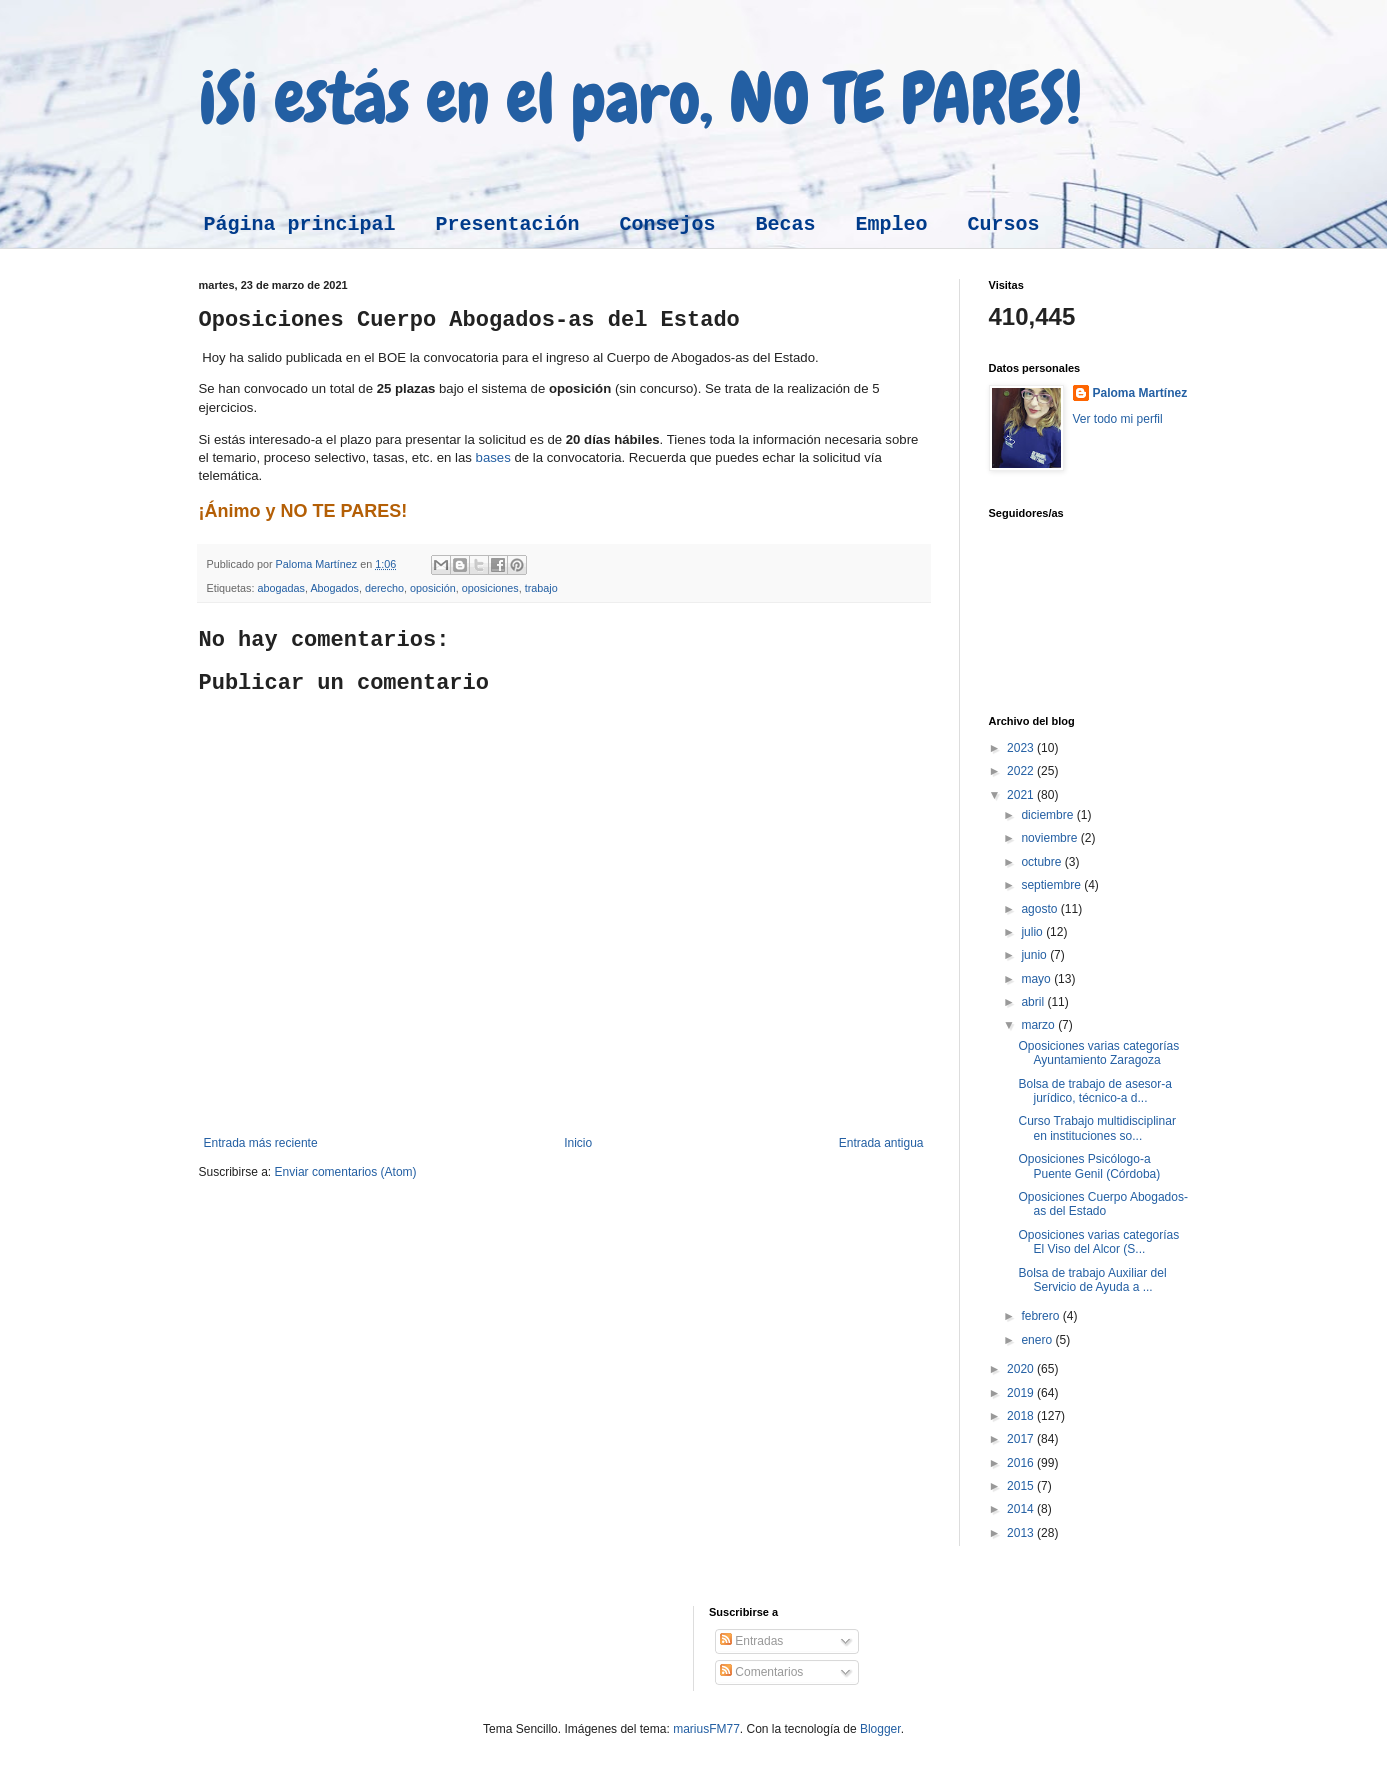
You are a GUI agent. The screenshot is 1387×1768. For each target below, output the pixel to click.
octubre (1042, 862)
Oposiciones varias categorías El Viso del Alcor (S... (1098, 1242)
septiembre (1052, 885)
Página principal (300, 224)
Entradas (751, 1641)
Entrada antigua (881, 1143)
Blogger (880, 1729)
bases (493, 457)
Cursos (1004, 224)
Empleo (892, 224)
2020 (1022, 1369)
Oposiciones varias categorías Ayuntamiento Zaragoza (1098, 1053)
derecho (384, 588)
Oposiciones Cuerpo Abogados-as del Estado (1102, 1204)
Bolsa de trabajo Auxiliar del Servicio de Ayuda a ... (1092, 1280)
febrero (1041, 1316)
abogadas (281, 588)
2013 (1022, 1533)
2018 (1022, 1416)
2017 (1022, 1439)
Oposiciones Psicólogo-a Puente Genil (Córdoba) (1089, 1166)
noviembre (1050, 838)
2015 (1022, 1486)
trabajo (541, 588)
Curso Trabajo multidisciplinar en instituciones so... (1096, 1128)
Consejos (668, 224)
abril (1034, 1002)
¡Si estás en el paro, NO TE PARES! (640, 98)
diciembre (1048, 815)
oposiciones (490, 588)
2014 (1022, 1509)
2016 (1022, 1463)
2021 (1022, 795)
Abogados (334, 588)
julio (1033, 932)
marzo (1039, 1025)
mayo (1037, 979)
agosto (1040, 909)
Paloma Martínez (1140, 393)
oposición (433, 588)
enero (1038, 1340)
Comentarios (761, 1672)
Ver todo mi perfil (1118, 419)
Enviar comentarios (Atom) (346, 1172)
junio (1035, 955)
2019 (1022, 1393)
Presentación (508, 224)
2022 (1022, 771)
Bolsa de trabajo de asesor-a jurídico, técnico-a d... (1094, 1091)
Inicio (578, 1143)
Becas (786, 224)
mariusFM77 (706, 1729)
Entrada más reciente (261, 1143)
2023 (1022, 748)
